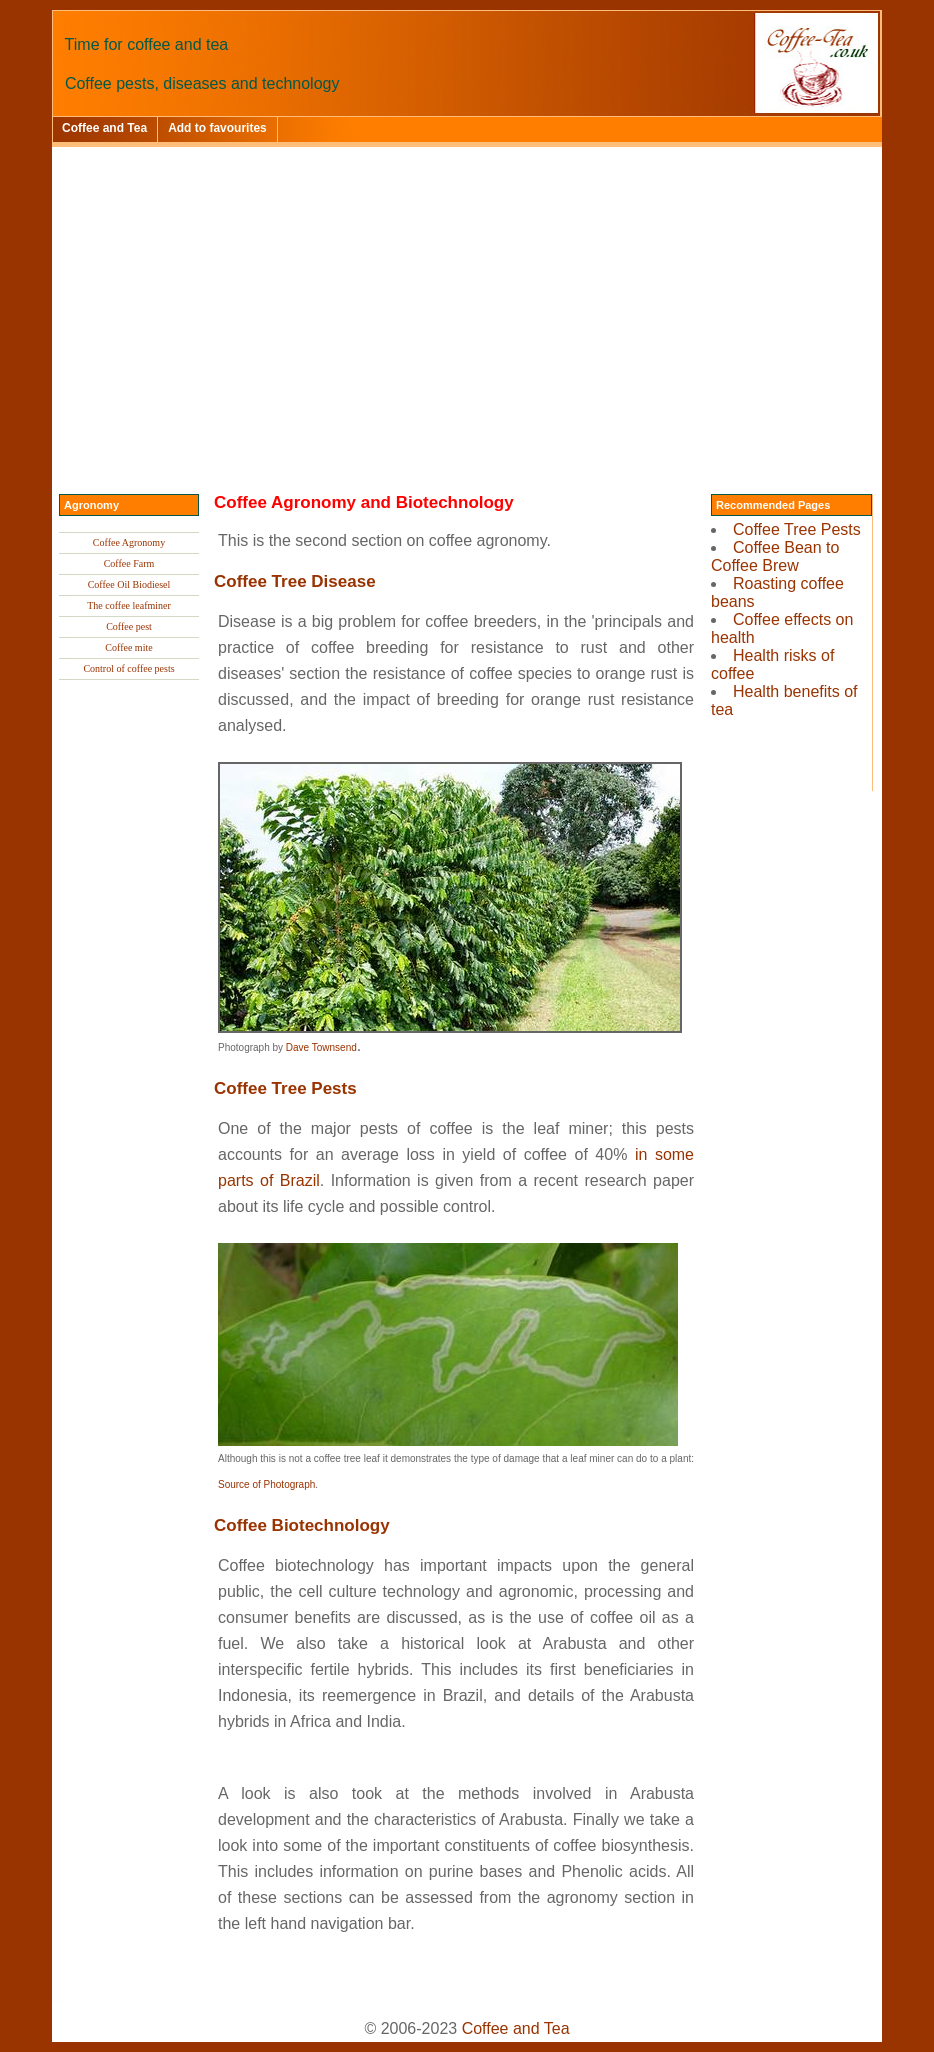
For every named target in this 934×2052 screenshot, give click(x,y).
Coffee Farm (129, 563)
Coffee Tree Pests (797, 529)
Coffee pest (129, 626)
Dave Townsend (321, 1047)
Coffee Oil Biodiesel (129, 584)
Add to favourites (217, 128)
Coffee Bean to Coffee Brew (775, 556)
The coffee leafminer (129, 605)
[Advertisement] (467, 297)
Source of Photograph (266, 1484)
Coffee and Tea (104, 128)
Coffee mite (128, 647)
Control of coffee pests (128, 668)
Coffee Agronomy (129, 542)
